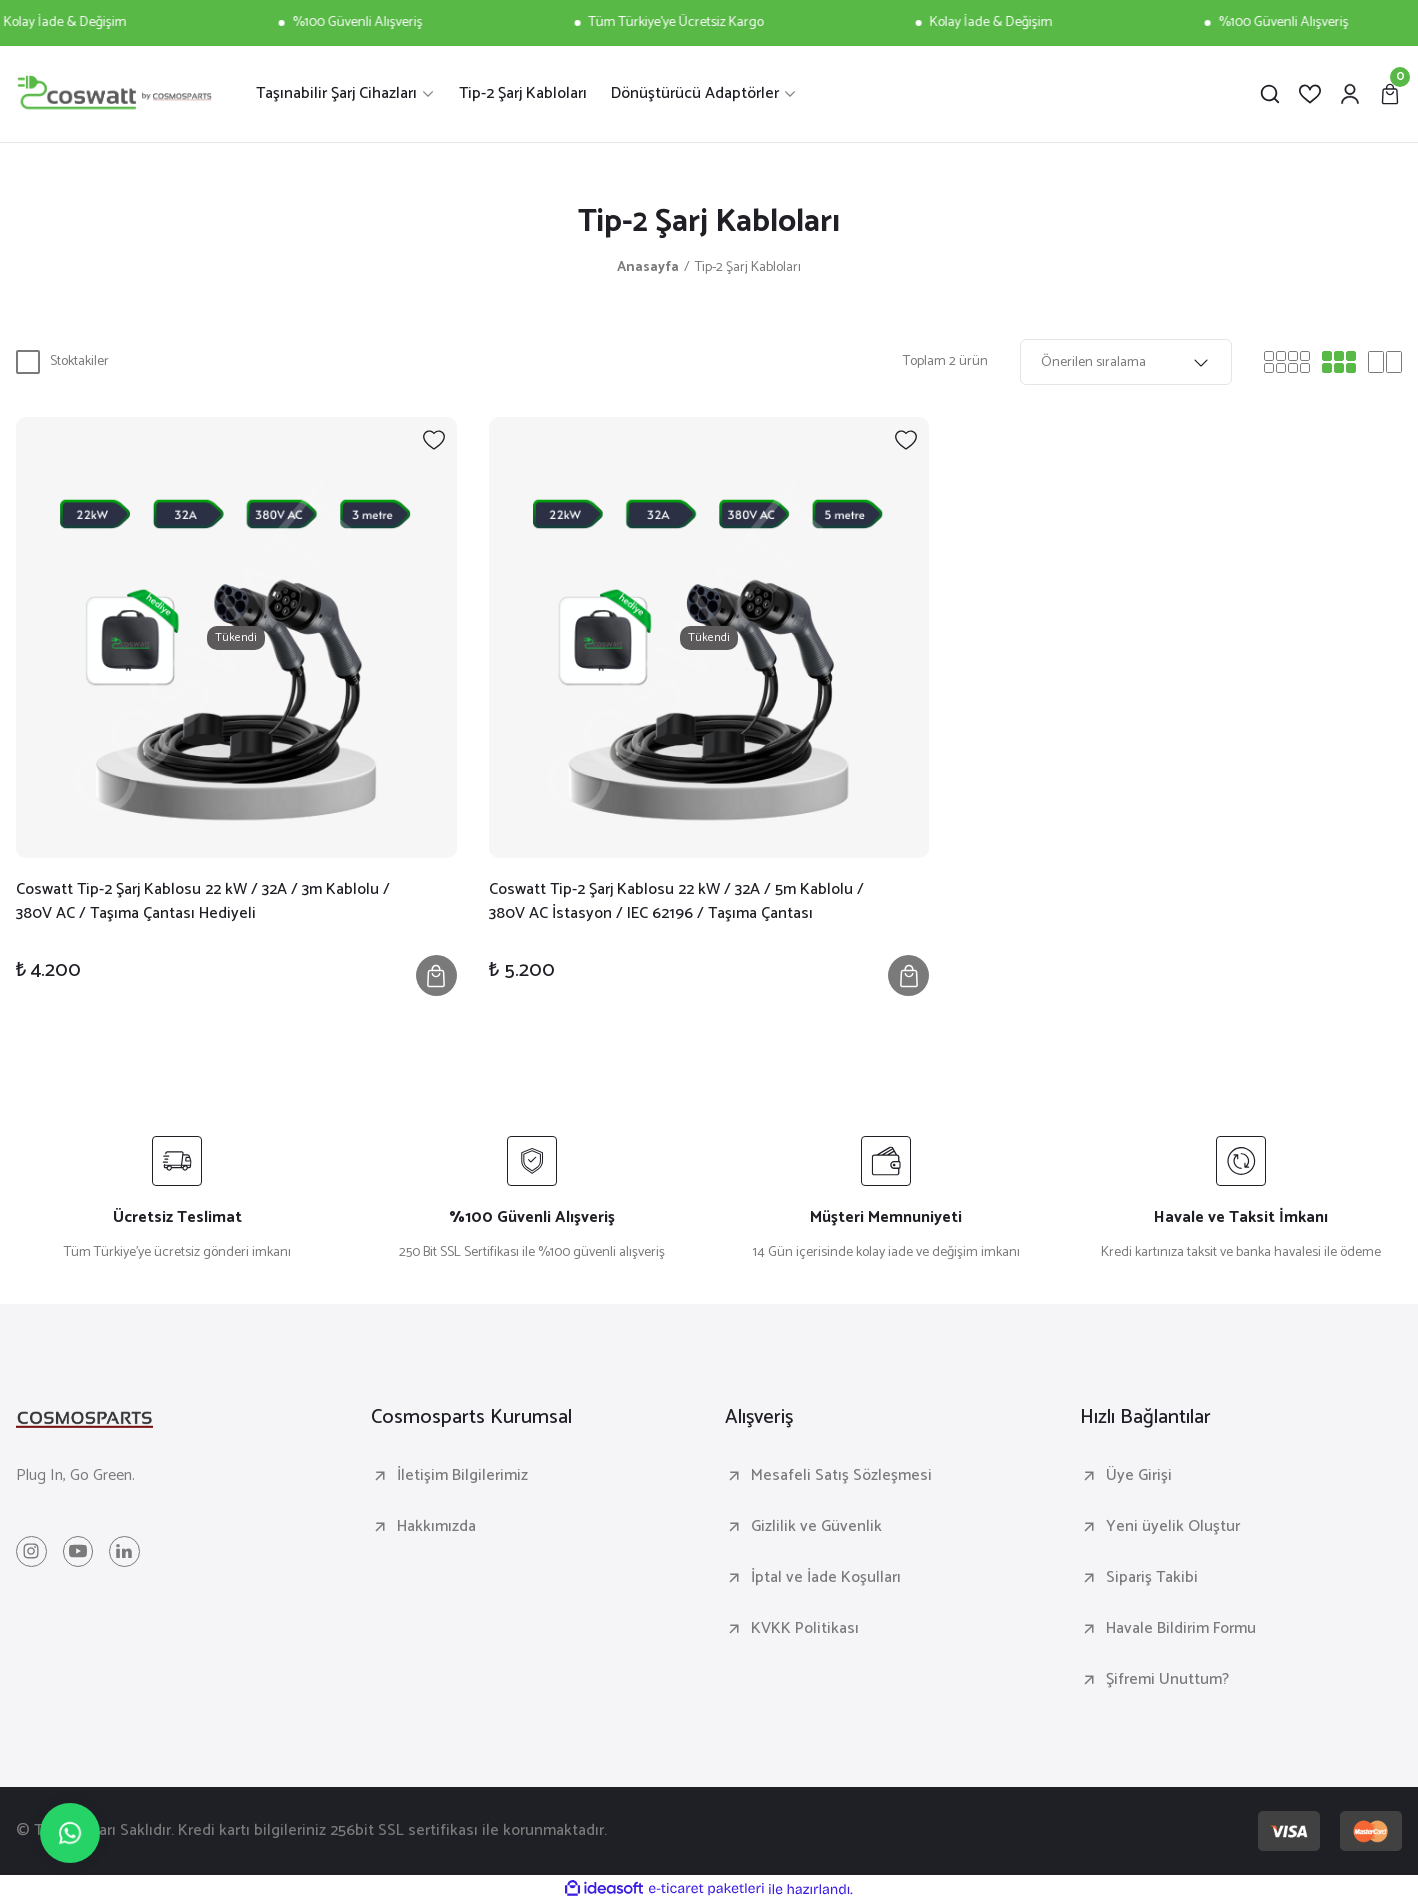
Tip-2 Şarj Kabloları (748, 268)
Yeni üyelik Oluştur (1173, 1527)
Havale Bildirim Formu (1181, 1629)
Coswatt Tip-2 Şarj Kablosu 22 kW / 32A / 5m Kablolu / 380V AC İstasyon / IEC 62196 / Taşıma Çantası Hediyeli (676, 902)
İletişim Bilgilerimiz (462, 1476)
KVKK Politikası (805, 1629)
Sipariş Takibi (1152, 1578)
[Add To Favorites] (434, 440)
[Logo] (114, 94)
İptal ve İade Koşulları (826, 1578)
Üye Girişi (1139, 1476)
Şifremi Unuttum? (1167, 1680)
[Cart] (1390, 94)
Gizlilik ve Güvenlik (816, 1527)
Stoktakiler (79, 361)
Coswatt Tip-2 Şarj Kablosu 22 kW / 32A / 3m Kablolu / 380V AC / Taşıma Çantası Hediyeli (203, 902)
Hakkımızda (436, 1527)
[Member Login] (1350, 94)
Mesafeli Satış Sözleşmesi (841, 1476)
